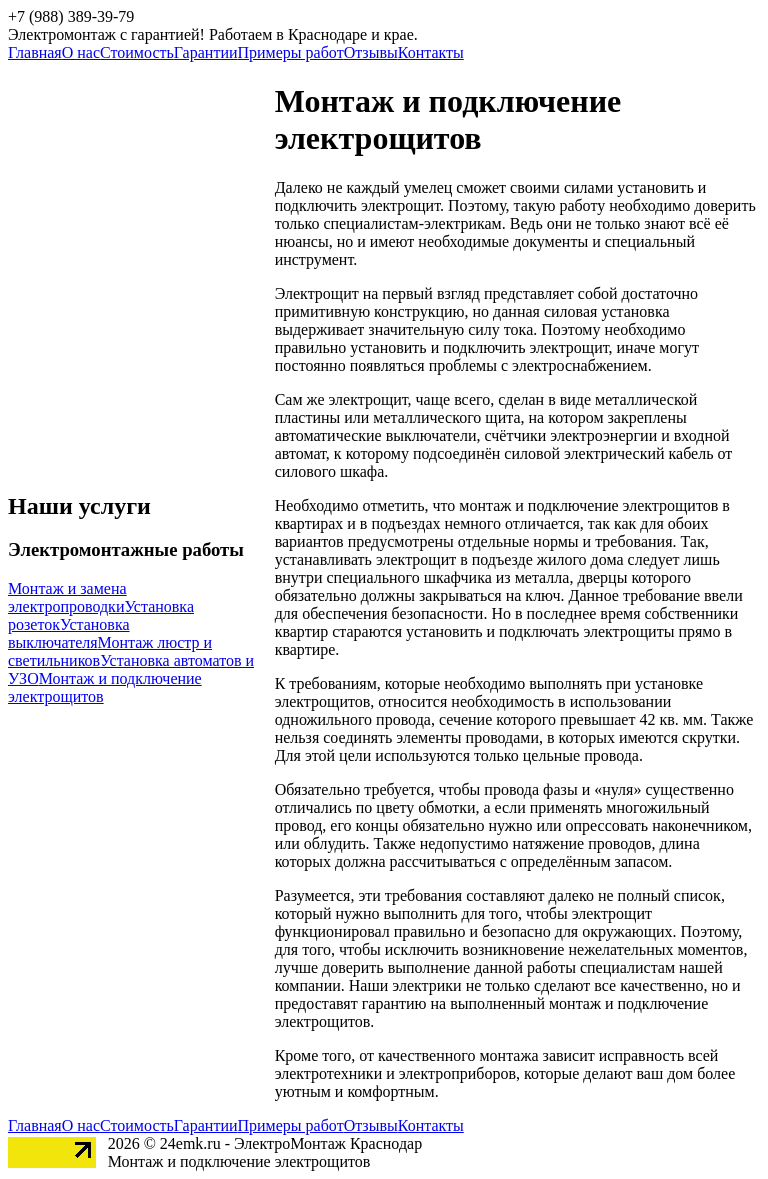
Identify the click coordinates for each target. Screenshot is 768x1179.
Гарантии (206, 52)
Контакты (431, 52)
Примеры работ (291, 52)
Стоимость (137, 52)
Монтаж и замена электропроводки (67, 597)
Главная (35, 52)
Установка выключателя (69, 633)
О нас (81, 52)
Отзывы (371, 52)
